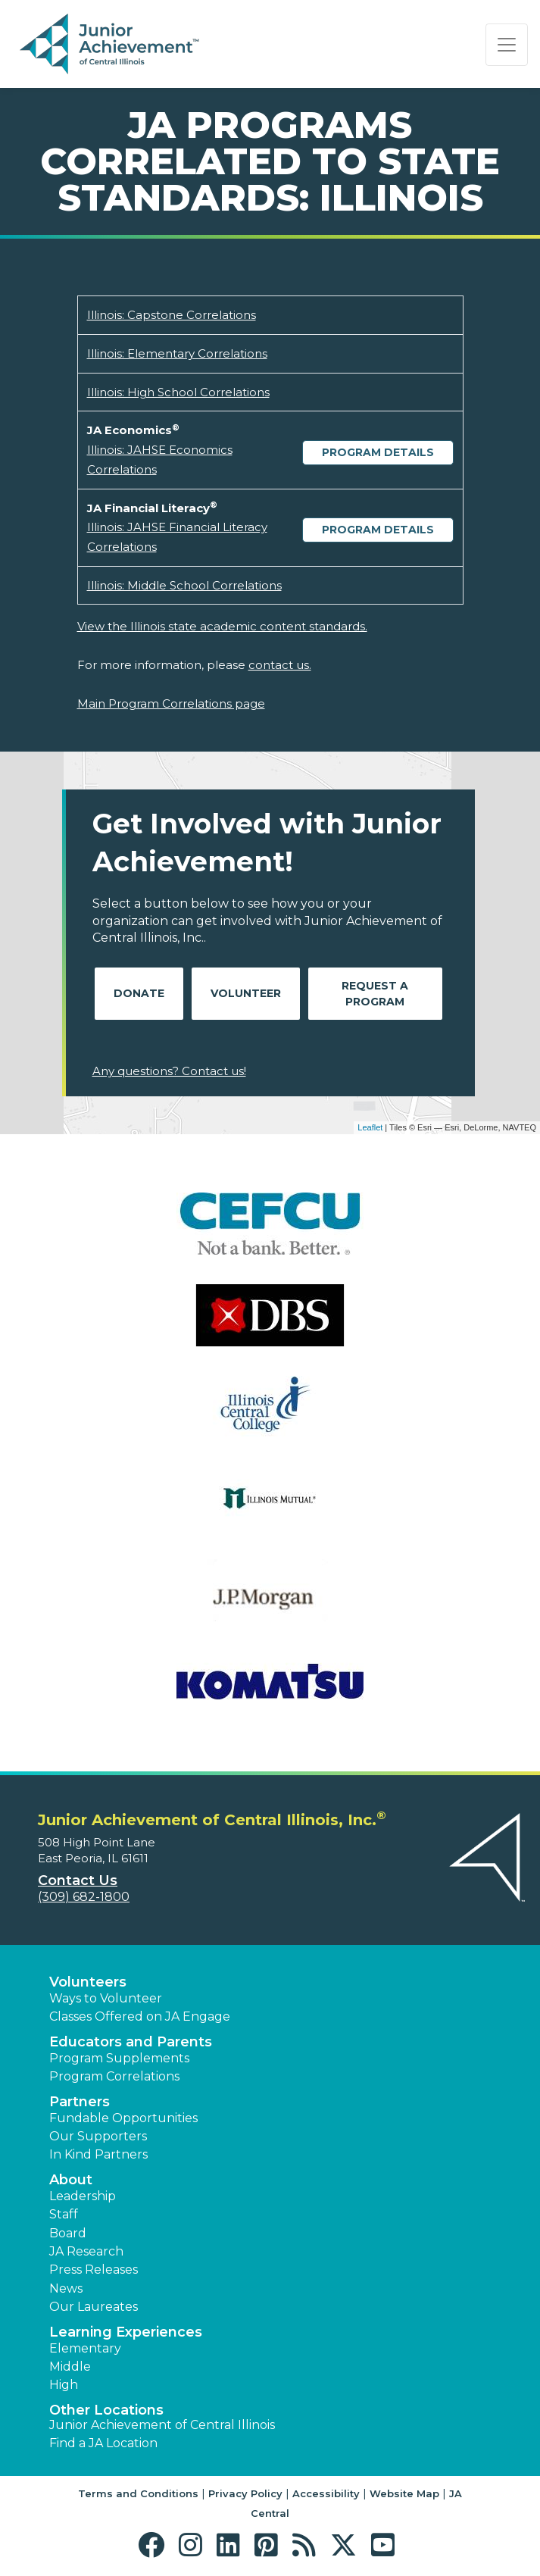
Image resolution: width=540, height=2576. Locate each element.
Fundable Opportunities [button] (123, 2118)
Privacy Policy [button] (245, 2493)
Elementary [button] (85, 2348)
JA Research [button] (86, 2251)
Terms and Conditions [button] (138, 2493)
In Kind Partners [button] (98, 2154)
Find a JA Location (103, 2443)
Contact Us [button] (77, 1880)
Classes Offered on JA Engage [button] (139, 2016)
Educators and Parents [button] (130, 2042)
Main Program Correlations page (171, 703)
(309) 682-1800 (84, 1897)
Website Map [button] (404, 2493)
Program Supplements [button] (119, 2058)
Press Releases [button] (93, 2269)
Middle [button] (70, 2366)
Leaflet (369, 1127)
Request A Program (375, 993)
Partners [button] (79, 2102)
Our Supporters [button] (98, 2136)
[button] (155, 2545)
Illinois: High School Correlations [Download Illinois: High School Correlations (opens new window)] (178, 392)
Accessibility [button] (326, 2493)
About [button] (70, 2180)
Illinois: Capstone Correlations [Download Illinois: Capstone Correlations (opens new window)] (171, 315)
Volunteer (246, 993)
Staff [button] (63, 2214)
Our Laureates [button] (93, 2306)
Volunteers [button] (87, 1982)
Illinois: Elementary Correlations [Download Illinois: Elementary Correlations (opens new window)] (177, 353)
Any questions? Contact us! (169, 1071)
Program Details (378, 452)
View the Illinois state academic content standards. (222, 626)
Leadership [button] (82, 2196)
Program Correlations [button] (114, 2076)
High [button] (63, 2384)
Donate (139, 993)
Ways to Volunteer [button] (105, 1998)
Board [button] (67, 2233)
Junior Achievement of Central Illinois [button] (162, 2425)
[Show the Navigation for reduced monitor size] (506, 44)
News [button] (66, 2288)
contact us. (279, 665)
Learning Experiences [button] (125, 2332)
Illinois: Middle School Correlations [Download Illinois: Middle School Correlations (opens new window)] (184, 585)
